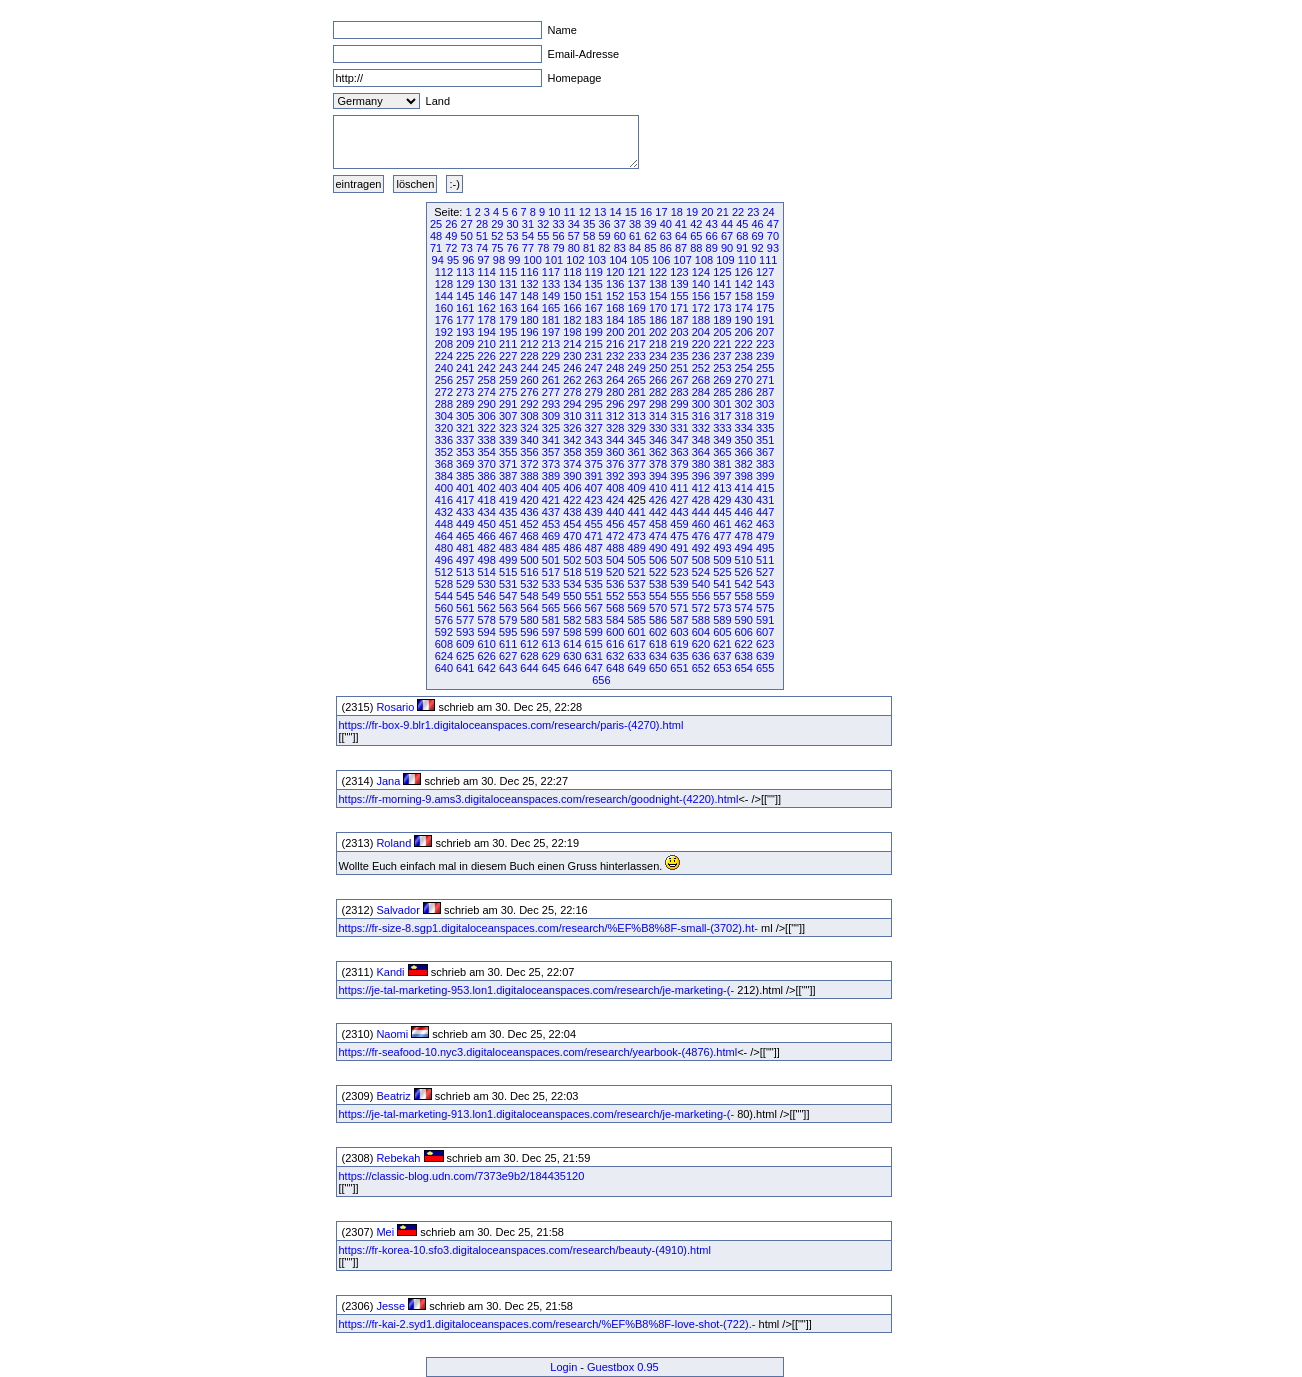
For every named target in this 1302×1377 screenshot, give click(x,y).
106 (661, 260)
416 (444, 500)
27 (467, 224)
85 (650, 248)
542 (744, 584)
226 (487, 356)
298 (658, 404)
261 (551, 380)
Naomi (392, 1034)
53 (513, 236)
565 (551, 608)
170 (658, 308)
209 (465, 344)
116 (529, 272)
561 (465, 608)
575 (765, 608)
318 (744, 416)
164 (529, 308)
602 (658, 632)
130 (487, 284)
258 (487, 380)
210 (487, 344)
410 (658, 488)
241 (465, 368)
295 (594, 404)
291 (508, 404)
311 (594, 416)
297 (636, 404)
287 (765, 392)
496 (444, 560)
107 (682, 260)
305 (465, 416)
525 (722, 572)
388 (529, 476)
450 (487, 524)
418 (487, 500)
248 (615, 368)
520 (615, 572)
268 (701, 380)
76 (513, 248)
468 (529, 536)
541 (722, 584)
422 (572, 500)
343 (594, 440)
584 (615, 620)
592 (444, 632)
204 (701, 332)
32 (543, 224)
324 (529, 428)
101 (554, 260)
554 (658, 596)
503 (594, 560)
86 (666, 248)
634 (658, 656)
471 (594, 536)
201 (636, 332)
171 (679, 308)
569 (636, 608)
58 (589, 236)
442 (658, 512)
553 (636, 596)
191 (765, 320)
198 (572, 332)
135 (594, 284)
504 (615, 560)
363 (679, 452)
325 (551, 428)
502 (572, 560)
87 (681, 248)
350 (744, 440)
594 (487, 632)
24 (769, 212)
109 (725, 260)
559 (765, 596)
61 (635, 236)
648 (615, 668)
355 (508, 452)
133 (551, 284)
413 (722, 488)
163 (508, 308)
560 (444, 608)
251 (679, 368)
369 (465, 464)
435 (508, 512)
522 (658, 572)
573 (722, 608)
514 (487, 572)
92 (758, 248)
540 (701, 584)
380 (701, 464)
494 (744, 548)
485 (551, 548)
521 (636, 572)
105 (640, 260)
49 (451, 236)
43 (712, 224)
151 (594, 296)
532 (529, 584)
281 (636, 392)
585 (636, 620)
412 (701, 488)
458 (658, 524)
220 (701, 344)
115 (508, 272)
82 (604, 248)
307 (508, 416)
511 (765, 560)
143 (765, 284)
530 (487, 584)
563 (508, 608)
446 (744, 512)
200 (615, 332)
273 (465, 392)
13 (600, 212)
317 (722, 416)
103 (597, 260)
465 (465, 536)
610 (487, 644)
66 (712, 236)
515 (508, 572)
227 (508, 356)
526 (744, 572)
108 (704, 260)
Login (563, 1367)
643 (508, 668)
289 (465, 404)
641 (465, 668)
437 (551, 512)
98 (499, 260)
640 (444, 668)
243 (508, 368)
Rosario (395, 707)
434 (487, 512)
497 (465, 560)
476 (701, 536)
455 (594, 524)
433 (465, 512)
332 (701, 428)
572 (701, 608)
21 (723, 212)
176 (444, 320)
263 (594, 380)
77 (528, 248)
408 (615, 488)
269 (722, 380)
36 (604, 224)
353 (465, 452)
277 (551, 392)
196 (529, 332)
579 (508, 620)
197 (551, 332)
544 (444, 596)
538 (658, 584)
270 (744, 380)
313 (636, 416)
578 (487, 620)
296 (615, 404)
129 (465, 284)
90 (727, 248)
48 (436, 236)
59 (604, 236)
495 (765, 548)
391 (594, 476)
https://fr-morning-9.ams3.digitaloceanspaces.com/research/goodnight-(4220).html (539, 799)
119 (594, 272)
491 (679, 548)
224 (444, 356)
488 (615, 548)
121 (636, 272)
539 (679, 584)
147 (508, 296)
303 (765, 404)
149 (551, 296)
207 (765, 332)
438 (572, 512)
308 (529, 416)
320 (444, 428)
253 (722, 368)
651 (679, 668)
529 (465, 584)
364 (701, 452)
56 (558, 236)
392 (615, 476)
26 (451, 224)
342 (572, 440)
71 (436, 248)
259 (508, 380)
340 (529, 440)
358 (572, 452)
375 (594, 464)
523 (679, 572)
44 (727, 224)
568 (615, 608)
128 (444, 284)
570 (658, 608)
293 (551, 404)
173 (722, 308)
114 (487, 272)
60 (620, 236)
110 (747, 260)
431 (765, 500)
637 (722, 656)
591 (765, 620)
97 (484, 260)
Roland (393, 843)
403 (508, 488)
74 (482, 248)
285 (722, 392)
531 (508, 584)
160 (444, 308)
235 (679, 356)
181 (551, 320)
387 (508, 476)
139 (679, 284)
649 (636, 668)
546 (487, 596)
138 (658, 284)
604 (701, 632)
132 (529, 284)
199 (594, 332)
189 (722, 320)
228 (529, 356)
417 (465, 500)
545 (465, 596)
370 (487, 464)
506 (658, 560)
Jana (388, 781)
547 (508, 596)
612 (529, 644)
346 (658, 440)
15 (631, 212)
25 (436, 224)
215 (594, 344)
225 (465, 356)
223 (765, 344)
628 (529, 656)
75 (497, 248)
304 (444, 416)
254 (744, 368)
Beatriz (393, 1096)
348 (701, 440)
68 (742, 236)
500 (529, 560)
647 (594, 668)
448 (444, 524)
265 (636, 380)
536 (615, 584)
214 (572, 344)
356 (529, 452)
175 (765, 308)
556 (701, 596)
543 (765, 584)
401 (465, 488)
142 (744, 284)
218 (658, 344)
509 (722, 560)
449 (465, 524)
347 (679, 440)
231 (594, 356)
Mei (385, 1232)
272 (444, 392)
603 (679, 632)
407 (594, 488)
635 (679, 656)
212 (529, 344)
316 (701, 416)
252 (701, 368)
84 (635, 248)
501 (551, 560)
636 (701, 656)
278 (572, 392)
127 (765, 272)
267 (679, 380)
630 (572, 656)
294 (572, 404)
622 (744, 644)
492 (701, 548)
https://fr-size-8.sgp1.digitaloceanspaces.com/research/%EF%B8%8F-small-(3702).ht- (548, 928)
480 (444, 548)
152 (615, 296)
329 (636, 428)
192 (444, 332)
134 (572, 284)
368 (444, 464)
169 (636, 308)
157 (722, 296)
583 (594, 620)
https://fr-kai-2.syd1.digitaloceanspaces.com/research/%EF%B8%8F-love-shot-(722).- (547, 1324)
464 (444, 536)
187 (679, 320)
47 (773, 224)
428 (701, 500)
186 (658, 320)
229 (551, 356)
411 (679, 488)
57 (574, 236)
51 (482, 236)
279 (594, 392)
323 (508, 428)
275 (508, 392)
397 (722, 476)
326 (572, 428)
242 (487, 368)
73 (467, 248)
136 (615, 284)
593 (465, 632)
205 (722, 332)
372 (529, 464)
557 (722, 596)
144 (444, 296)
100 (532, 260)
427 (679, 500)
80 (574, 248)
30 (513, 224)
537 (636, 584)
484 (529, 548)
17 (661, 212)
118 (572, 272)
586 (658, 620)
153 (636, 296)
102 (575, 260)
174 (744, 308)
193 (465, 332)
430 (744, 500)
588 (701, 620)
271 (765, 380)
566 (572, 608)
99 (514, 260)
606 (744, 632)
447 (765, 512)
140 (701, 284)
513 (465, 572)
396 (701, 476)
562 (487, 608)
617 (636, 644)
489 (636, 548)
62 (650, 236)
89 (712, 248)
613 (551, 644)
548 (529, 596)
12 (585, 212)
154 (658, 296)
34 (574, 224)
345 (636, 440)
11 (569, 212)
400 (444, 488)
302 (744, 404)
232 (615, 356)
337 (465, 440)
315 (679, 416)
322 (487, 428)
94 (438, 260)
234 (658, 356)
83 (620, 248)
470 (572, 536)
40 (666, 224)
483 (508, 548)
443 (679, 512)
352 (444, 452)
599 (594, 632)
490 (658, 548)
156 (701, 296)
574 (744, 608)
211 (508, 344)
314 (658, 416)
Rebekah (398, 1158)
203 (679, 332)
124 (701, 272)
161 (465, 308)
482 (487, 548)
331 (679, 428)
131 (508, 284)
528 (444, 584)
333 (722, 428)
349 (722, 440)
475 (679, 536)
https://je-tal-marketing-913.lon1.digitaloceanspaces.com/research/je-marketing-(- (537, 1114)
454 (572, 524)
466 (487, 536)
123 (679, 272)
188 (701, 320)
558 (744, 596)
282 (658, 392)
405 (551, 488)
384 (444, 476)
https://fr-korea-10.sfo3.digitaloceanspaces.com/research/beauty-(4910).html (525, 1250)
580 (529, 620)
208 (444, 344)
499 (508, 560)
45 (742, 224)
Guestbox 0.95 (623, 1367)
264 (615, 380)
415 (765, 488)
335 (765, 428)
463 (765, 524)
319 (765, 416)
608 (444, 644)
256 (444, 380)
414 (744, 488)
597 (551, 632)
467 (508, 536)
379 (679, 464)
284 (701, 392)
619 (679, 644)
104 (618, 260)
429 (722, 500)
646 (572, 668)
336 (444, 440)
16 (646, 212)
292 (529, 404)
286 (744, 392)
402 (487, 488)
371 (508, 464)
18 (677, 212)
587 (679, 620)
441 (636, 512)
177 (465, 320)
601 (636, 632)
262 (572, 380)
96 (468, 260)
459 (679, 524)
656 (601, 680)
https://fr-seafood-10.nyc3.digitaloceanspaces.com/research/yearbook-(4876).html (538, 1052)
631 (594, 656)
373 (551, 464)
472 (615, 536)
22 (738, 212)
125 (722, 272)
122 (658, 272)
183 (594, 320)
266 (658, 380)
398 (744, 476)
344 (615, 440)
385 (465, 476)
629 (551, 656)
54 (528, 236)
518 (572, 572)
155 (679, 296)
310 (572, 416)
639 (765, 656)
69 (758, 236)
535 (594, 584)
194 (487, 332)
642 (487, 668)
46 (758, 224)
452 (529, 524)
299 (679, 404)
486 (572, 548)
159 (765, 296)
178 (487, 320)
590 (744, 620)
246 (572, 368)
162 (487, 308)
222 (744, 344)
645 (551, 668)
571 (679, 608)
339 (508, 440)
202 (658, 332)
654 (744, 668)
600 (615, 632)
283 (679, 392)
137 (636, 284)
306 (487, 416)
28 (482, 224)
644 (529, 668)
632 (615, 656)
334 (744, 428)
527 (765, 572)
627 (508, 656)
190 (744, 320)
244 (529, 368)
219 (679, 344)
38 (635, 224)
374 (572, 464)
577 (465, 620)
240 (444, 368)
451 (508, 524)
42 (696, 224)
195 (508, 332)
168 (615, 308)
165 (551, 308)
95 (453, 260)
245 (551, 368)
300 (701, 404)
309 (551, 416)
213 (551, 344)
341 (551, 440)
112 (444, 272)
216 (615, 344)
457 (636, 524)
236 (701, 356)
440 (615, 512)
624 (444, 656)
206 (744, 332)
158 (744, 296)
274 (487, 392)
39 (650, 224)
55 (543, 236)
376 (615, 464)
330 (658, 428)
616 (615, 644)
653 (722, 668)
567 (594, 608)
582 (572, 620)
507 (679, 560)
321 (465, 428)
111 (768, 260)
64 (681, 236)
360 (615, 452)
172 (701, 308)
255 (765, 368)
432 (444, 512)
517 (551, 572)
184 (615, 320)
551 (594, 596)
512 (444, 572)
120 (615, 272)
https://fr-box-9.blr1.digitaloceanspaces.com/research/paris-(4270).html (511, 725)
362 (658, 452)
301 (722, 404)
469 (551, 536)
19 (692, 212)
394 (658, 476)
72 (451, 248)
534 (572, 584)
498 (487, 560)
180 (529, 320)
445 (722, 512)
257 (465, 380)
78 (543, 248)
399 (765, 476)
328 (615, 428)
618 (658, 644)
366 (744, 452)
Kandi (390, 972)
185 (636, 320)
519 (594, 572)
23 (753, 212)
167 (594, 308)
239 (765, 356)
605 (722, 632)
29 (497, 224)
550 (572, 596)
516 (529, 572)
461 (722, 524)
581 (551, 620)
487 (594, 548)
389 (551, 476)
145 (465, 296)
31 (528, 224)
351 (765, 440)
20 (707, 212)
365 (722, 452)
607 (765, 632)
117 (551, 272)
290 (487, 404)
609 (465, 644)
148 (529, 296)
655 (765, 668)
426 (658, 500)
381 (722, 464)
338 (487, 440)
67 (727, 236)
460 (701, 524)
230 (572, 356)
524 (701, 572)
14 (615, 212)
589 (722, 620)
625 (465, 656)
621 (722, 644)
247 (594, 368)
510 (744, 560)
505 (636, 560)
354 (487, 452)
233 (636, 356)
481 (465, 548)
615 (594, 644)
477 (722, 536)
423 (594, 500)
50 (467, 236)
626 (487, 656)
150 (572, 296)
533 (551, 584)
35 (589, 224)
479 (765, 536)
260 (529, 380)
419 (508, 500)
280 (615, 392)
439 (594, 512)
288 (444, 404)
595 (508, 632)
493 (722, 548)
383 (765, 464)
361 (636, 452)
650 (658, 668)
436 (529, 512)
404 (529, 488)
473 (636, 536)
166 (572, 308)
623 (765, 644)
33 (558, 224)
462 (744, 524)
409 (636, 488)
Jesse (390, 1306)
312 (615, 416)
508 (701, 560)
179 (508, 320)
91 (742, 248)
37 (620, 224)
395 (679, 476)
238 (744, 356)
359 (594, 452)
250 (658, 368)
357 (551, 452)
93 (773, 248)
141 (722, 284)
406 (572, 488)
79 (558, 248)
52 (497, 236)
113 (465, 272)
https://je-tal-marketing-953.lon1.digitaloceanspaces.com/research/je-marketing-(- (537, 990)
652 (701, 668)
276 (529, 392)
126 (744, 272)
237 (722, 356)
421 (551, 500)
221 (722, 344)
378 (658, 464)
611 (508, 644)
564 (529, 608)
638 (744, 656)
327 (594, 428)
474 (658, 536)
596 (529, 632)
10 (554, 212)
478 (744, 536)
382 (744, 464)
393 (636, 476)
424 (615, 500)
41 (681, 224)
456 (615, 524)
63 (666, 236)
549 (551, 596)
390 (572, 476)
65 (696, 236)
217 (636, 344)
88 (696, 248)
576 (444, 620)
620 (701, 644)
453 (551, 524)
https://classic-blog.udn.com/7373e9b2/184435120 (462, 1176)
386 (487, 476)
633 (636, 656)
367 (765, 452)
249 (636, 368)
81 (589, 248)
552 (615, 596)
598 (572, 632)
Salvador (397, 910)
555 (679, 596)
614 (572, 644)
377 (636, 464)
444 (701, 512)
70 (773, 236)
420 (529, 500)
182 (572, 320)
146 (487, 296)
